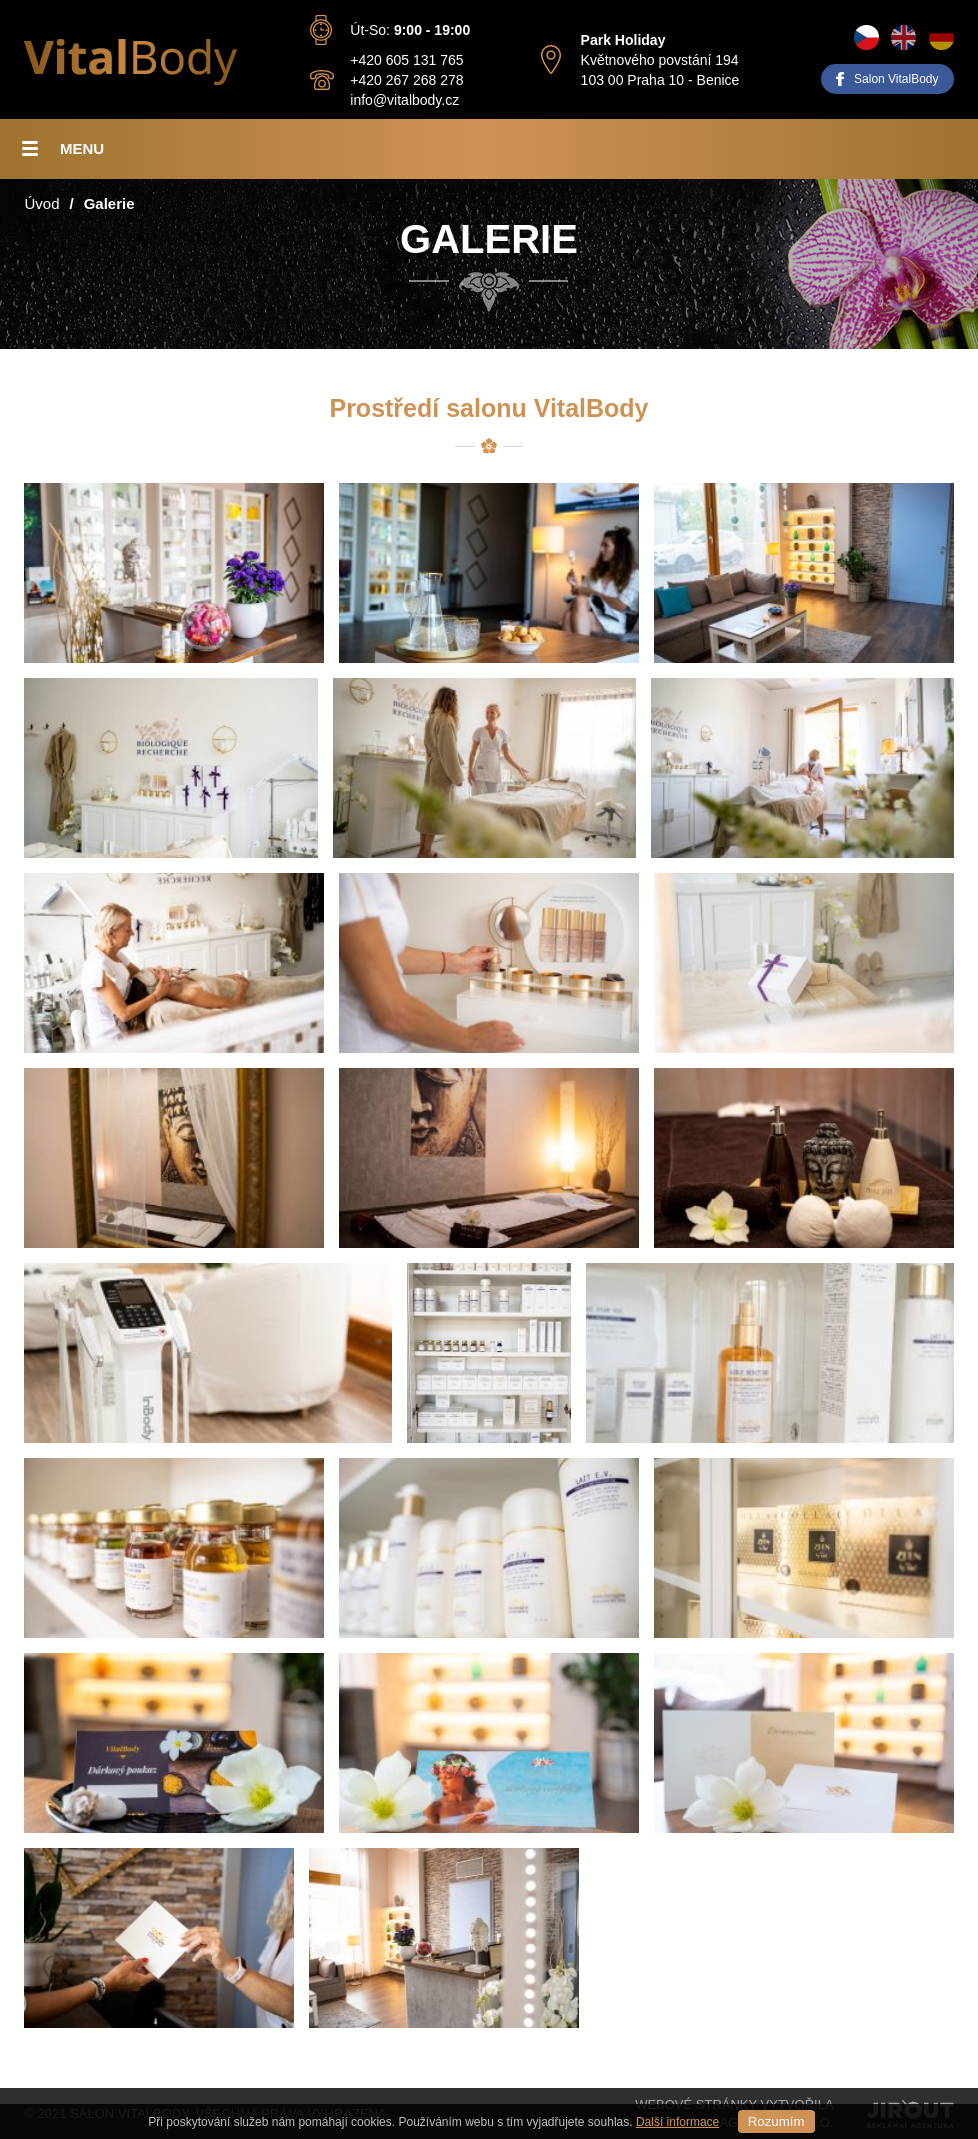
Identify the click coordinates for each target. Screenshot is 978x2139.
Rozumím (776, 2121)
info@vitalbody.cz (404, 100)
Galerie (109, 203)
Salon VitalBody (896, 79)
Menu (82, 148)
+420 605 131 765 (406, 60)
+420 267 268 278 (406, 80)
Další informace (677, 2122)
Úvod (41, 203)
